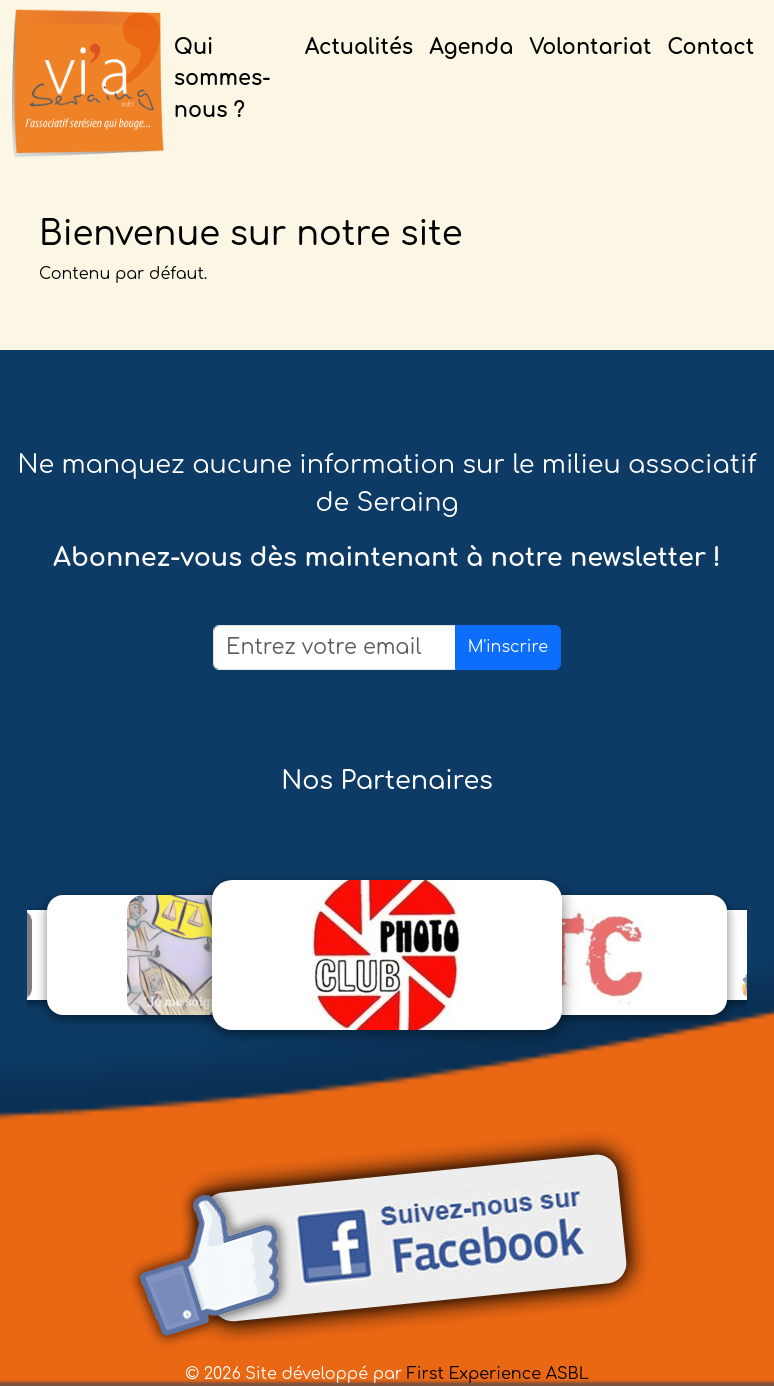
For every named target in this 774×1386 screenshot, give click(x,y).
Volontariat (590, 47)
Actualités (359, 47)
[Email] (334, 647)
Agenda (471, 47)
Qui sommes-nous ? (222, 78)
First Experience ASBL (498, 1374)
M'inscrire (508, 647)
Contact (710, 47)
